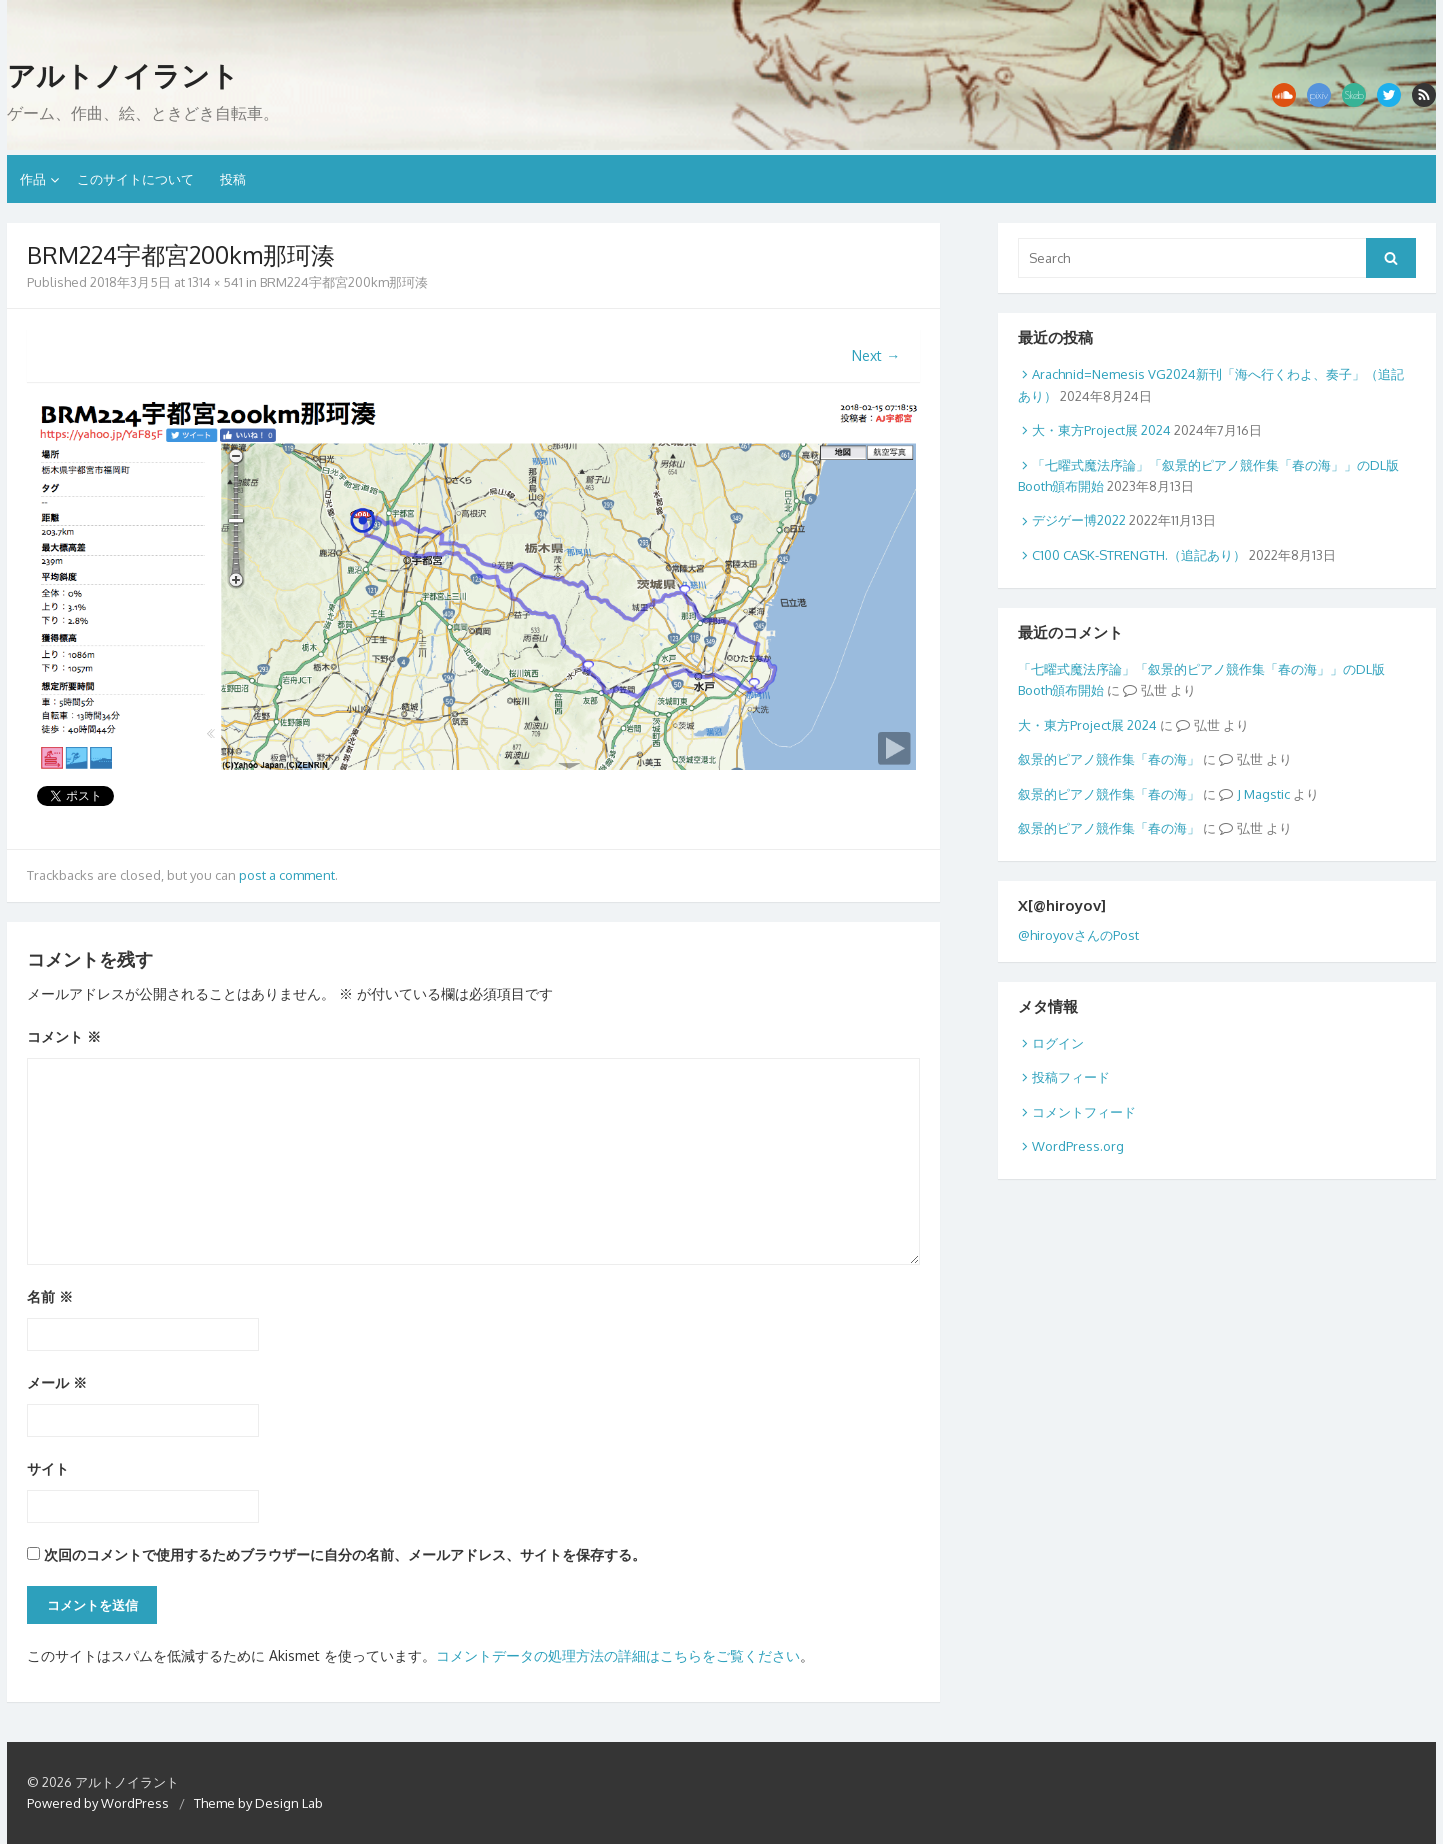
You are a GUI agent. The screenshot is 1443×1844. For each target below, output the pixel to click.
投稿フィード (1071, 1077)
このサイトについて (135, 179)
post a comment (287, 875)
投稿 (233, 179)
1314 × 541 (215, 282)
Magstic (1267, 794)
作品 (33, 179)
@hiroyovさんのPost (1078, 935)
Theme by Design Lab (258, 1803)
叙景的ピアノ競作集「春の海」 (1109, 759)
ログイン (1058, 1043)
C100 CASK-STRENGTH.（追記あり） (1139, 555)
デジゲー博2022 (1079, 520)
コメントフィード (1084, 1112)
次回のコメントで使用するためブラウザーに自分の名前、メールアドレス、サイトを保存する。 (345, 1554)
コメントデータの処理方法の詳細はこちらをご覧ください (618, 1655)
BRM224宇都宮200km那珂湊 (344, 282)
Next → (876, 355)
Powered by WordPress (98, 1803)
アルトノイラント (123, 76)
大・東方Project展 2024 (1101, 430)
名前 (50, 1296)
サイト (48, 1468)
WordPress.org (1078, 1146)
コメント (64, 1036)
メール (57, 1382)
